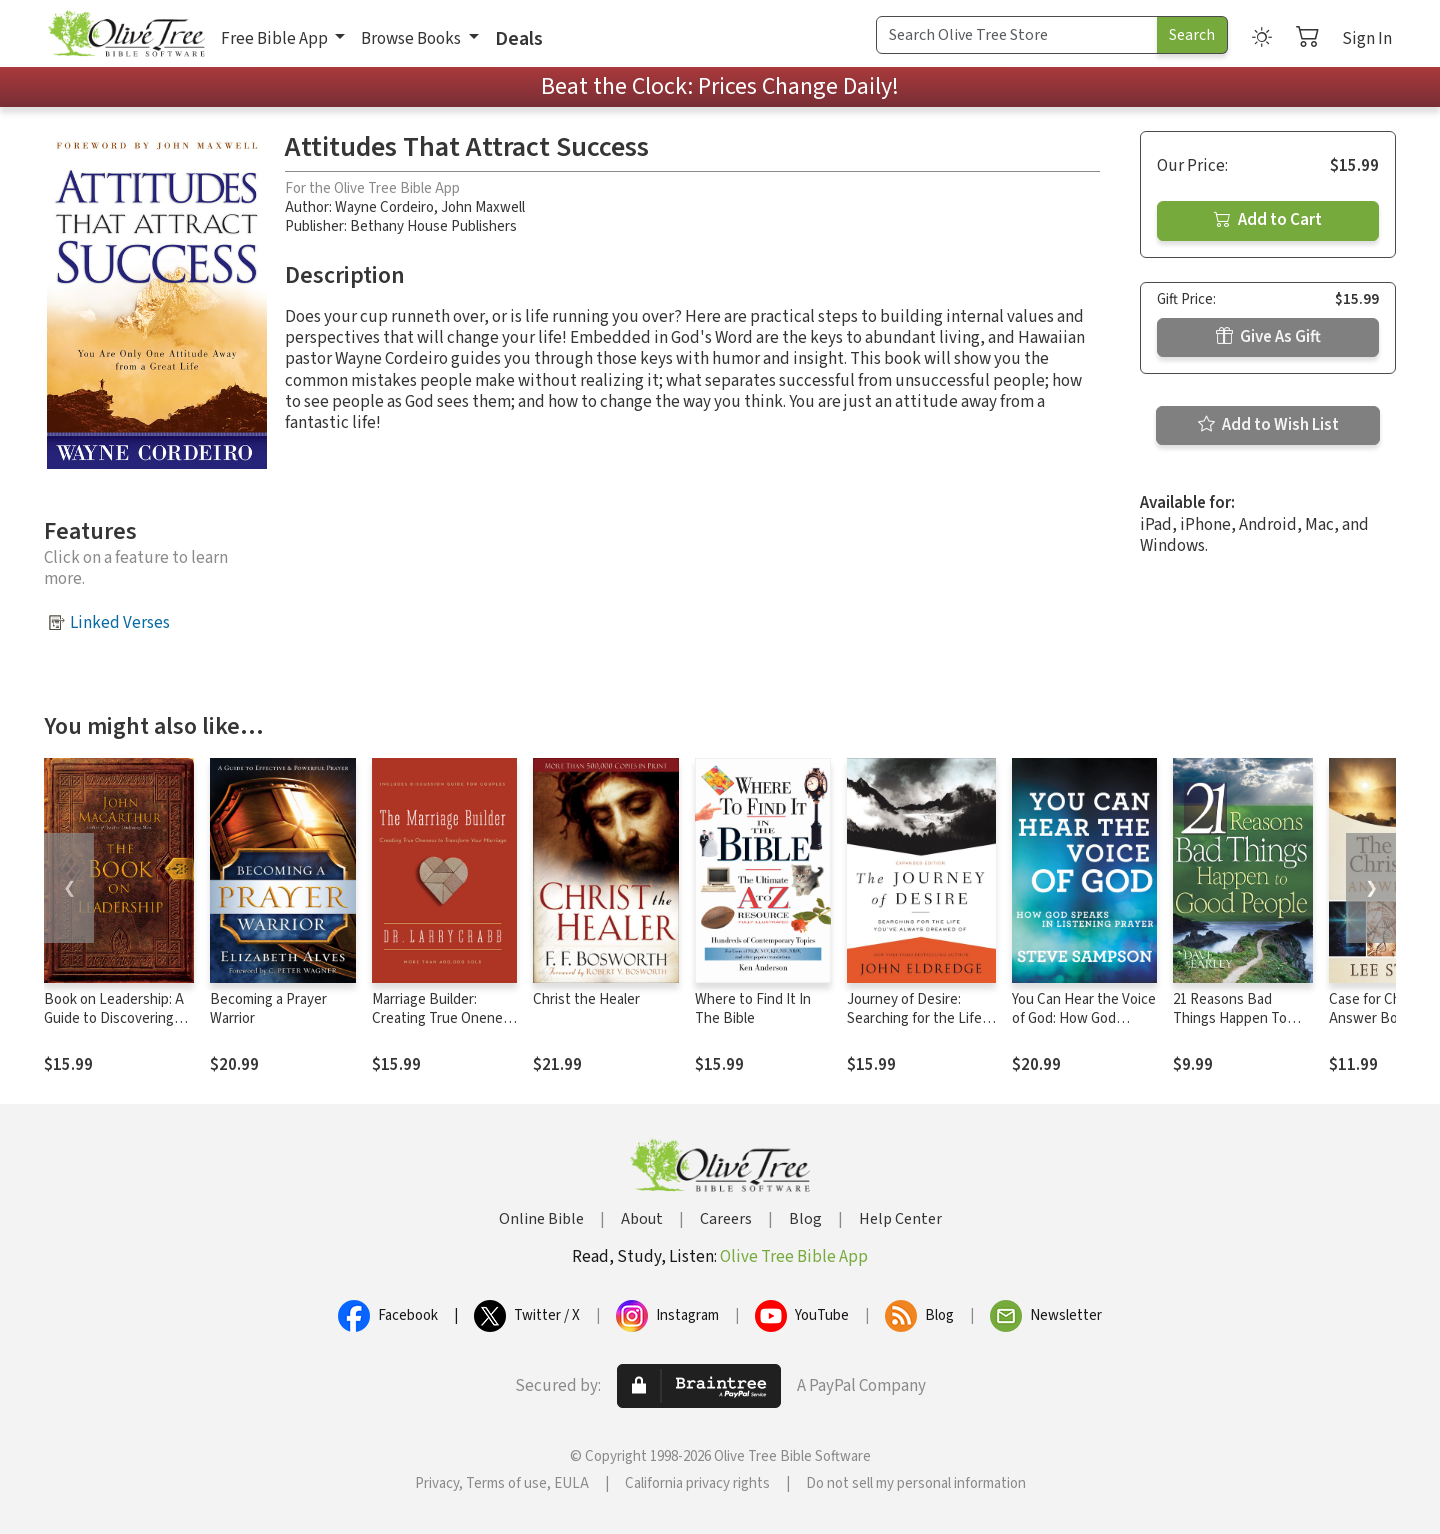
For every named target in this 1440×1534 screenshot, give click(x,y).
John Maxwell (483, 207)
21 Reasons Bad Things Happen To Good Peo (1230, 1018)
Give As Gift (1268, 337)
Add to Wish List (1268, 425)
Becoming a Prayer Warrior (268, 1009)
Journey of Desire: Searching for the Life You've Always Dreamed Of (920, 1028)
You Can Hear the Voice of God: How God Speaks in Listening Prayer (1084, 1028)
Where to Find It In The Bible (753, 1009)
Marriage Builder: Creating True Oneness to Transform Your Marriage (444, 1028)
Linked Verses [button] (120, 623)
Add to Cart (1268, 220)
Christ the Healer (586, 999)
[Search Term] (1017, 35)
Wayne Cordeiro (384, 207)
